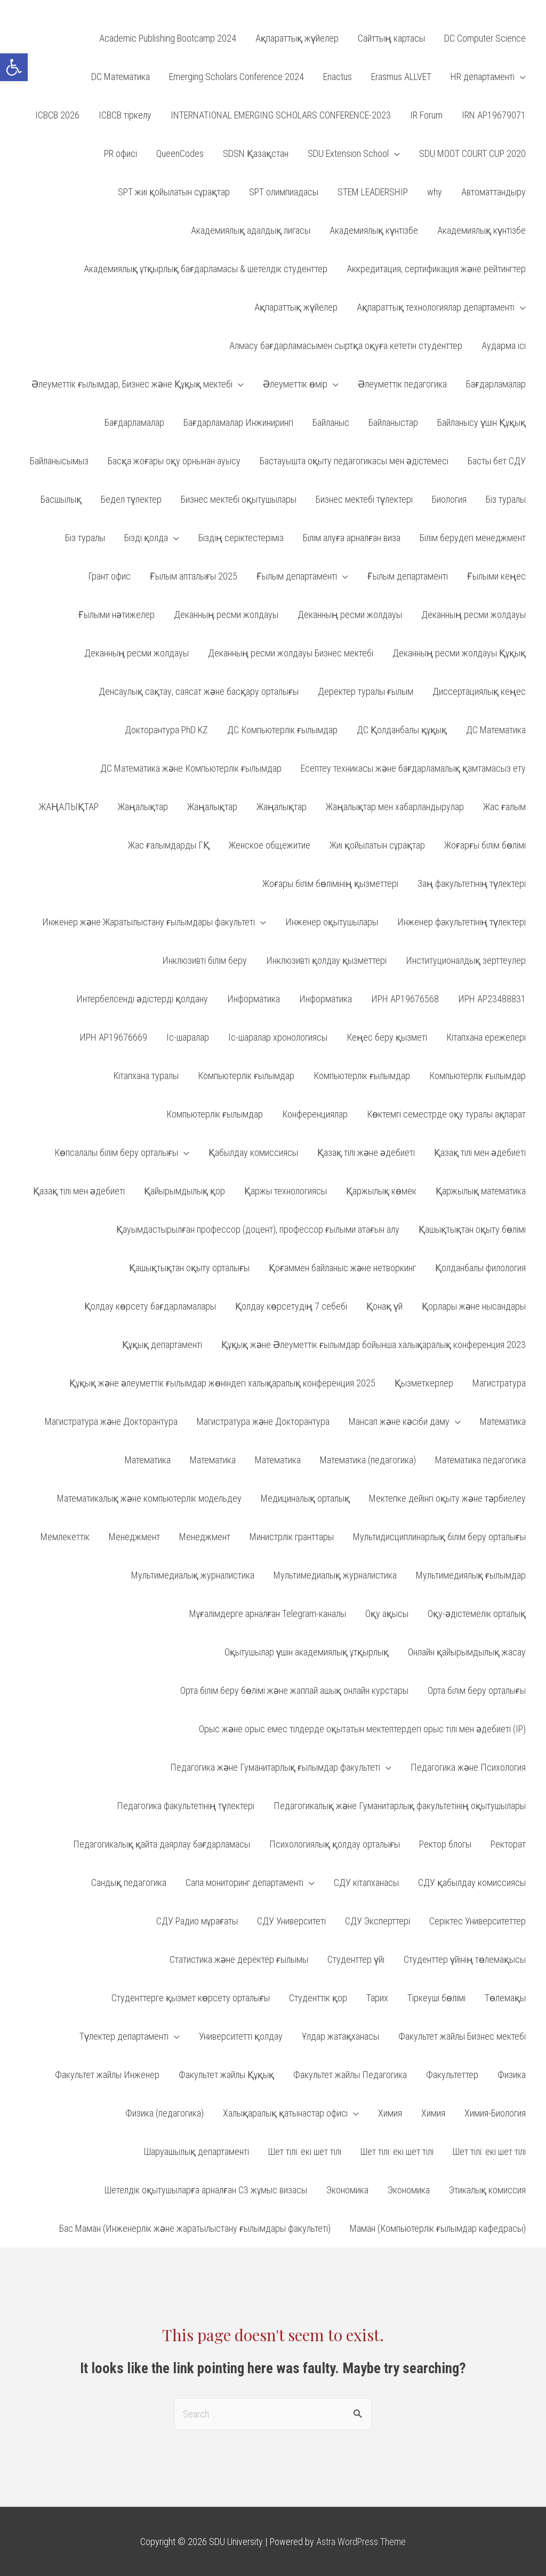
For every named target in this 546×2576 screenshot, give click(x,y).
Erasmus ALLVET (401, 76)
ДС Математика (496, 729)
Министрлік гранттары (292, 1536)
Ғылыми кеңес (496, 576)
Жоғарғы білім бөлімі (485, 845)
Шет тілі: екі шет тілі (304, 2151)
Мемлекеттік (65, 1536)
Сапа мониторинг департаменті (244, 1882)
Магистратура (499, 1383)
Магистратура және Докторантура (111, 1421)
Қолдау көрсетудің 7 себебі (291, 1306)
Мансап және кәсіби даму (399, 1421)
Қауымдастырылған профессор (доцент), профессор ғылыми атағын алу (257, 1229)
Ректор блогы (445, 1844)
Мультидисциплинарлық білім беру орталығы (439, 1536)
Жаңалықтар (143, 806)
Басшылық (61, 499)
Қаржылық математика (481, 1190)
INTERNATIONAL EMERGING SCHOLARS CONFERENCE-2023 (281, 115)
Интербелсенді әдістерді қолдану (142, 998)
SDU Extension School (348, 153)
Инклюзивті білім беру (204, 960)
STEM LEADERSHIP (373, 191)
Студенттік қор (318, 1997)
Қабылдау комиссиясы (253, 1152)
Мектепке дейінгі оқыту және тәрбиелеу (447, 1498)
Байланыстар (393, 422)
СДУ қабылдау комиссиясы (472, 1882)
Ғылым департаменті (296, 576)
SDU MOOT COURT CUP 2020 (472, 153)
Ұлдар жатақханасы (340, 2036)
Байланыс (330, 422)
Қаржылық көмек (381, 1190)
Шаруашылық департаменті (196, 2151)
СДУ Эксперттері (377, 1921)
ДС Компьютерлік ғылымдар (282, 729)
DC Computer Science (485, 38)
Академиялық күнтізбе (374, 230)
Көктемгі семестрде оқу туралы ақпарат (446, 1114)
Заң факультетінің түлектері (471, 883)
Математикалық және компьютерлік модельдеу (149, 1498)
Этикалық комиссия (487, 2189)
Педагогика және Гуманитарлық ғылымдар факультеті (275, 1767)
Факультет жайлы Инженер (107, 2074)
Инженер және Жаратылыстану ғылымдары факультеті (148, 922)
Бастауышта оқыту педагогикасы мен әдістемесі (354, 460)
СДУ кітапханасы (366, 1882)
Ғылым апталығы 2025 (193, 576)
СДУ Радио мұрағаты (197, 1921)
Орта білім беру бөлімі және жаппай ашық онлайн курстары (294, 1690)
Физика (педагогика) (164, 2113)
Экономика (347, 2189)
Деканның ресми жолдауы (226, 614)
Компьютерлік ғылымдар (246, 1075)
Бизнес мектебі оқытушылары (238, 499)
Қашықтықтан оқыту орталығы (189, 1267)
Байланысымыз (59, 460)
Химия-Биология (495, 2113)
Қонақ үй (384, 1306)
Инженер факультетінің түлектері (461, 922)
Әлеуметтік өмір (295, 384)
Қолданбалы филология (480, 1267)
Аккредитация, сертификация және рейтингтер (436, 268)
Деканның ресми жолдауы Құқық (459, 653)
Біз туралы (506, 499)
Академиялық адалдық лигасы (250, 230)
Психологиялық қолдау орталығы (334, 1844)
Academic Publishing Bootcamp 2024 (167, 38)
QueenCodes (180, 153)
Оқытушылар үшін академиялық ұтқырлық (306, 1652)
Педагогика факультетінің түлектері (185, 1805)
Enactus (337, 76)
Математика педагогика (480, 1459)
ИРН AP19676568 (405, 998)
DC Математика (120, 76)
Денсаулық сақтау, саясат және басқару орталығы (199, 691)
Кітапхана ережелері (486, 1037)
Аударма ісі (503, 345)
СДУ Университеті (291, 1921)
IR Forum (426, 115)
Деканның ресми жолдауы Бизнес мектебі (290, 653)
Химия (390, 2113)
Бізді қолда (146, 537)
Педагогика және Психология (468, 1767)
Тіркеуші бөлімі (436, 1997)
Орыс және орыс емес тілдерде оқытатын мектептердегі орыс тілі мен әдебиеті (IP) (362, 1728)
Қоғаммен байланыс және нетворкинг (342, 1267)
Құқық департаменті (162, 1344)
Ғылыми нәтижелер (116, 614)
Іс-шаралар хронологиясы (277, 1037)
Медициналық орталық (305, 1498)
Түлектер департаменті (123, 2036)
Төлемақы (505, 1997)
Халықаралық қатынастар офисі (285, 2113)
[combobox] (273, 2414)
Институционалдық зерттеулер (466, 960)
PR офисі (120, 153)
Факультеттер (452, 2074)
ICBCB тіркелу (125, 115)
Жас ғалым (504, 806)
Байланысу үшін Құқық (481, 422)
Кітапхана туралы (146, 1075)
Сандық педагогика (128, 1882)
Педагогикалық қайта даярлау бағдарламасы (161, 1844)
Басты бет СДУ (497, 460)
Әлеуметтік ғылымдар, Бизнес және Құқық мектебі (131, 384)
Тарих (377, 1997)
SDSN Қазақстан (255, 153)
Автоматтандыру (493, 191)
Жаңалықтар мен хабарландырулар (395, 806)
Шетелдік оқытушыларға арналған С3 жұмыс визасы (206, 2189)
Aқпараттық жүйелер (297, 38)
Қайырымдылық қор (184, 1190)
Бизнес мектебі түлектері (364, 499)
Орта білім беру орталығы (477, 1690)
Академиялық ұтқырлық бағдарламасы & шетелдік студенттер (205, 268)
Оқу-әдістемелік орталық (477, 1613)
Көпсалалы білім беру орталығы (116, 1152)
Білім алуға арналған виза (351, 537)
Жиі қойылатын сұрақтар (377, 845)
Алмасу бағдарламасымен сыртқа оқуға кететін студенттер (345, 345)
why (434, 191)
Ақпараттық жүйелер (296, 307)
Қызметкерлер (424, 1383)
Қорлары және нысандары (474, 1306)
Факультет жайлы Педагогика (350, 2074)
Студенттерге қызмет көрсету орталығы (190, 1997)
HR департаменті (483, 76)
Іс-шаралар (187, 1037)
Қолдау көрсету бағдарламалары (150, 1306)
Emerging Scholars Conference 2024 (236, 76)
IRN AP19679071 (494, 115)
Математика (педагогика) (368, 1459)
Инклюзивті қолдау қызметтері (326, 960)
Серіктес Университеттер (477, 1921)
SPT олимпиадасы (283, 191)
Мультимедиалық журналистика (192, 1575)
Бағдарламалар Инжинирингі (238, 422)
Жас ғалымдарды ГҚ (169, 845)
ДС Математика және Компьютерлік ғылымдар (191, 768)
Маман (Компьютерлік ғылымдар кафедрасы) (438, 2228)
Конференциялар (315, 1114)
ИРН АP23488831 (492, 998)
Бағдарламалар (496, 384)
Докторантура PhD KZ (166, 729)
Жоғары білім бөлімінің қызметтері (330, 883)
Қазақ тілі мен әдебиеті (480, 1152)
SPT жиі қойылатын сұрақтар (174, 191)
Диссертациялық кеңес (479, 691)
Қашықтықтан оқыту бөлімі (472, 1229)
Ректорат (508, 1844)
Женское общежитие (269, 845)
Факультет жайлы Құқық (226, 2074)
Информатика (253, 998)
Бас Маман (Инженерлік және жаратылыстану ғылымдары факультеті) (195, 2228)
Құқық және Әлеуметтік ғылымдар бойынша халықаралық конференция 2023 (373, 1344)
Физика (511, 2074)
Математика (503, 1421)
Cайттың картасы (391, 38)
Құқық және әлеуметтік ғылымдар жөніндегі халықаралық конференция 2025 (222, 1383)
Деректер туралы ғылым (365, 691)
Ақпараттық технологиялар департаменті (436, 307)
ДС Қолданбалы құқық (402, 729)
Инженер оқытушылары (331, 922)
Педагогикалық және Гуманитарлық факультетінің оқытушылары (400, 1805)
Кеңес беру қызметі (387, 1037)
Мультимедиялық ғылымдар (471, 1575)
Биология (449, 499)
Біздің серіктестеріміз (241, 537)
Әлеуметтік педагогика (402, 384)
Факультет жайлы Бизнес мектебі (462, 2036)
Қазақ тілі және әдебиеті (366, 1152)
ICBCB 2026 (57, 115)
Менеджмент (134, 1536)
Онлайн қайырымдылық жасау (467, 1652)
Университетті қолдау (241, 2036)
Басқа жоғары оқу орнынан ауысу (174, 460)
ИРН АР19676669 (113, 1037)
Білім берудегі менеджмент (473, 537)
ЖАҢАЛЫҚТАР (69, 806)
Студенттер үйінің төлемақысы (465, 1959)
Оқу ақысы (386, 1613)
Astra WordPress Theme (361, 2541)
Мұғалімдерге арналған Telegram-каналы (267, 1613)
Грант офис (109, 576)
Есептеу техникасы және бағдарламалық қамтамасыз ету (413, 768)
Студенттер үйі (355, 1959)
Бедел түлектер (131, 499)
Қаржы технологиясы (285, 1190)
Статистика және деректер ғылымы (239, 1959)
